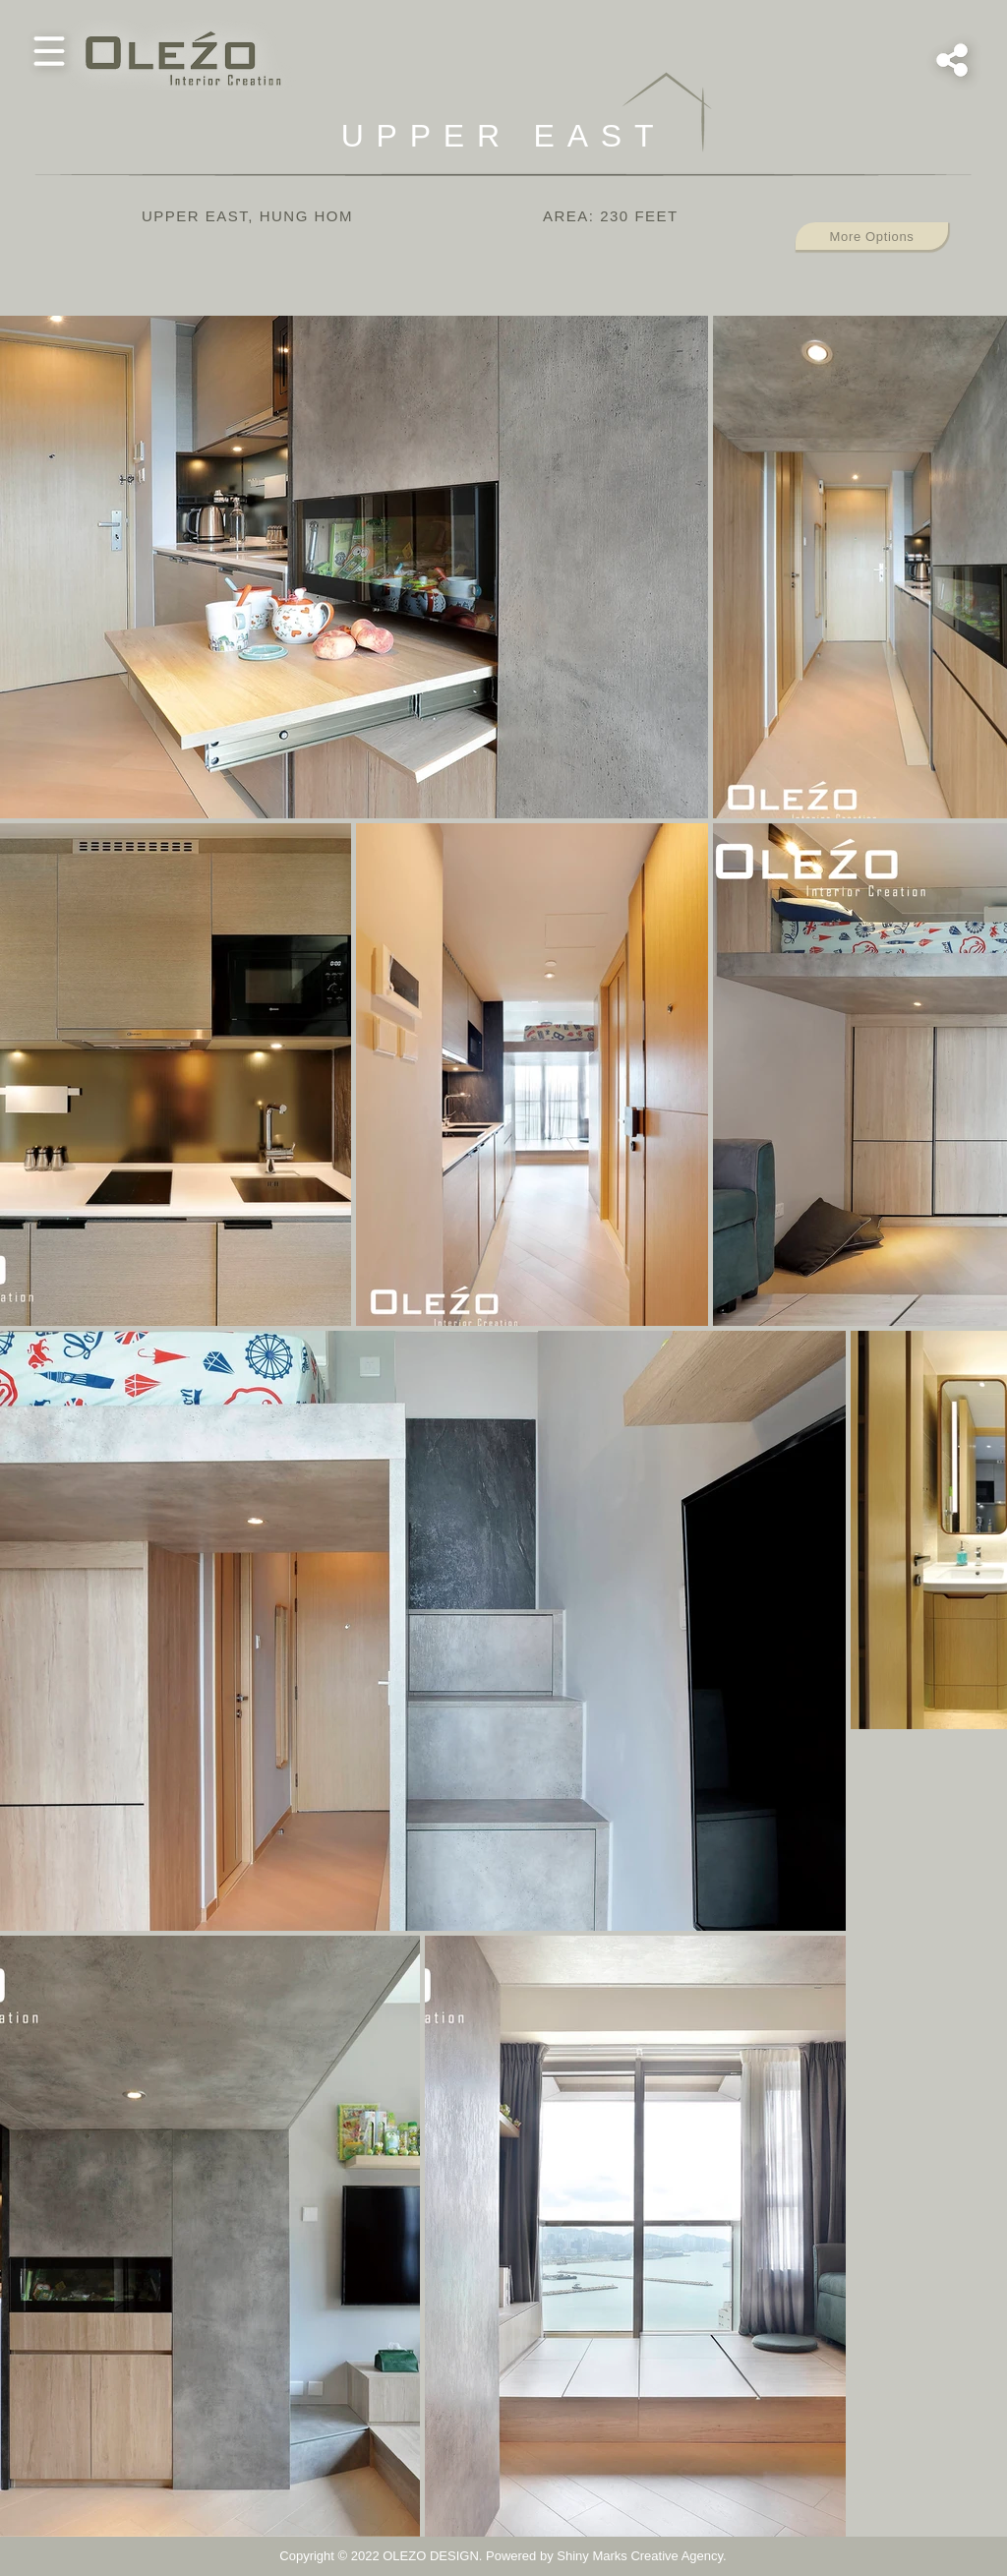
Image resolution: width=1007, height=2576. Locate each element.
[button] (49, 51)
